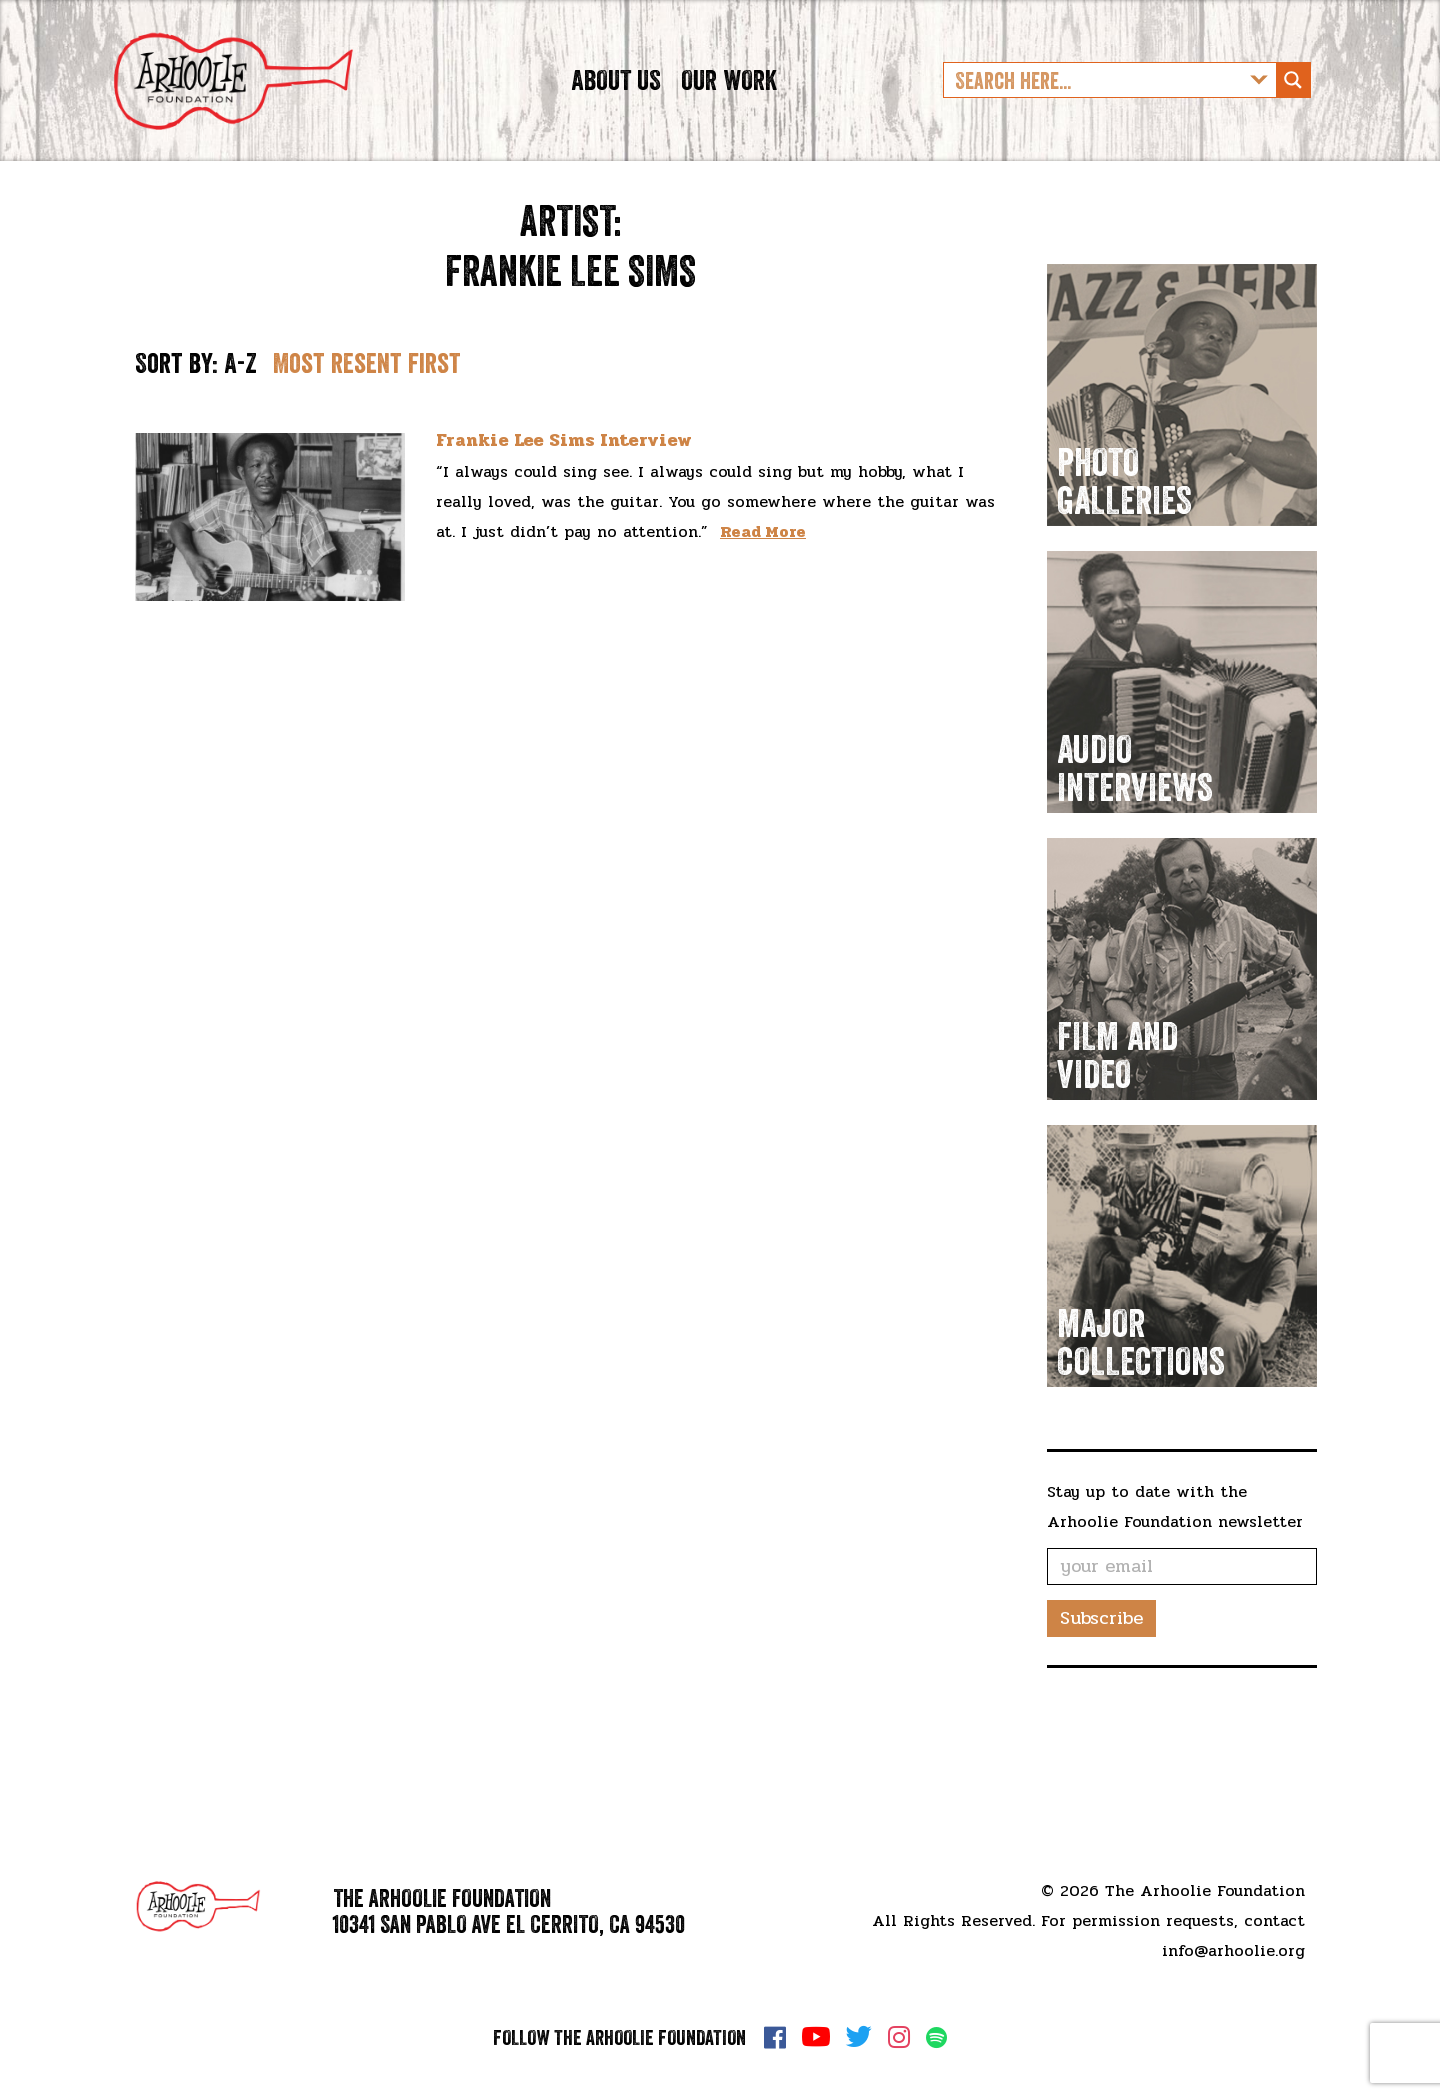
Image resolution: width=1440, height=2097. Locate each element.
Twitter (859, 2037)
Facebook (775, 2037)
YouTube (816, 2037)
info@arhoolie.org (1233, 1950)
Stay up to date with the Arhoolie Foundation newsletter (1175, 1575)
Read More (763, 600)
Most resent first (367, 432)
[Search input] (1094, 115)
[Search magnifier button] (1293, 115)
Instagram (899, 2037)
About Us (616, 114)
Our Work (729, 114)
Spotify (936, 2037)
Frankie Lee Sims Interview (564, 510)
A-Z (240, 432)
